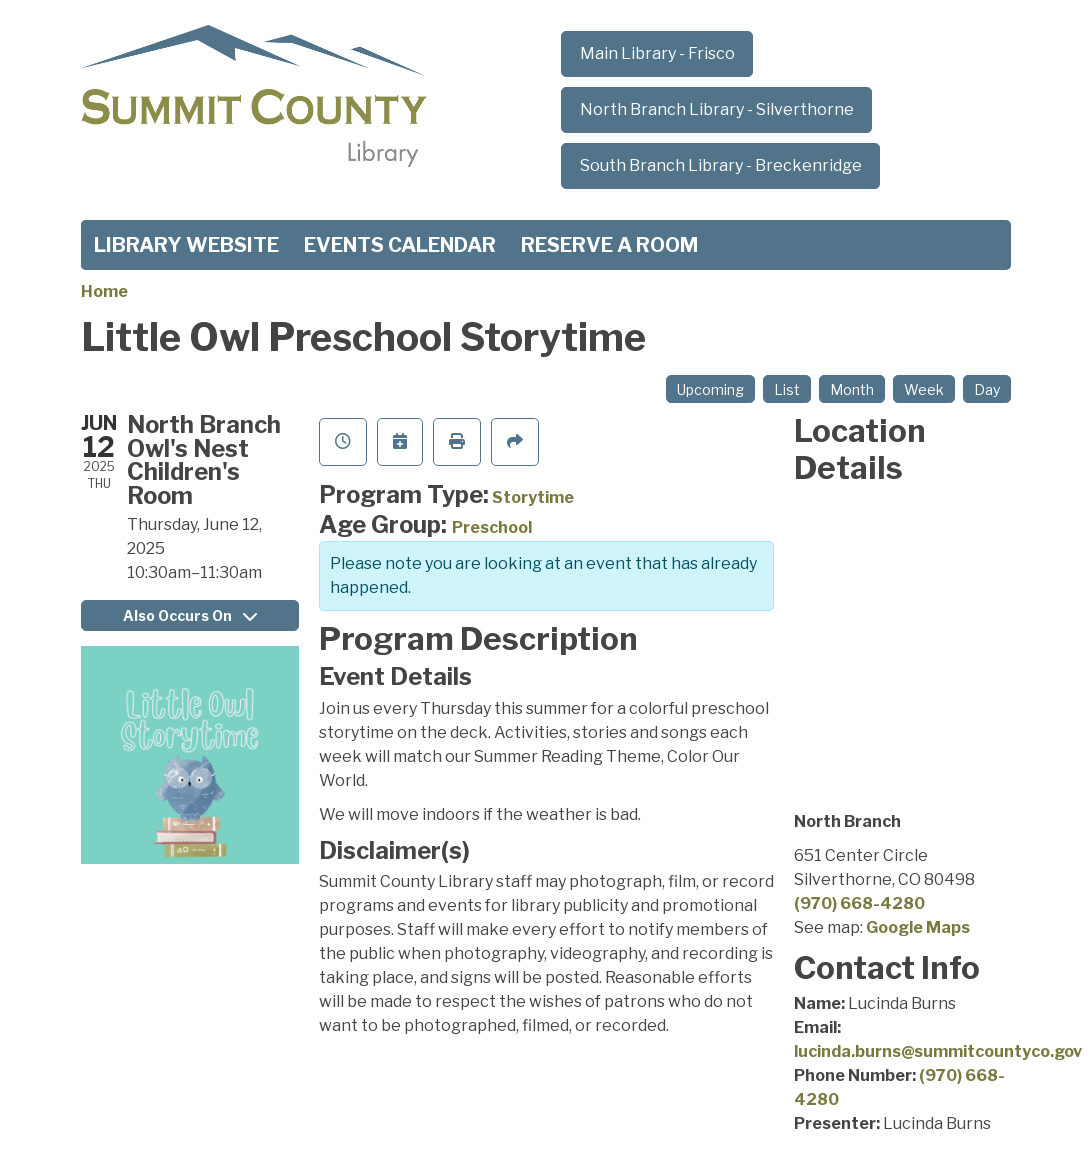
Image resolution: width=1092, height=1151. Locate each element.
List (787, 389)
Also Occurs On (190, 615)
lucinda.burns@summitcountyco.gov (938, 1051)
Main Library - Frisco (657, 53)
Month (852, 389)
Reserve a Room (609, 245)
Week (924, 389)
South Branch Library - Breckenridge (721, 165)
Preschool (492, 527)
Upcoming (710, 389)
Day (987, 389)
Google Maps (918, 927)
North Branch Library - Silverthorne (717, 109)
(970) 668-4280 (859, 903)
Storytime (533, 497)
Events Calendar (400, 245)
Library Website (186, 245)
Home (104, 291)
